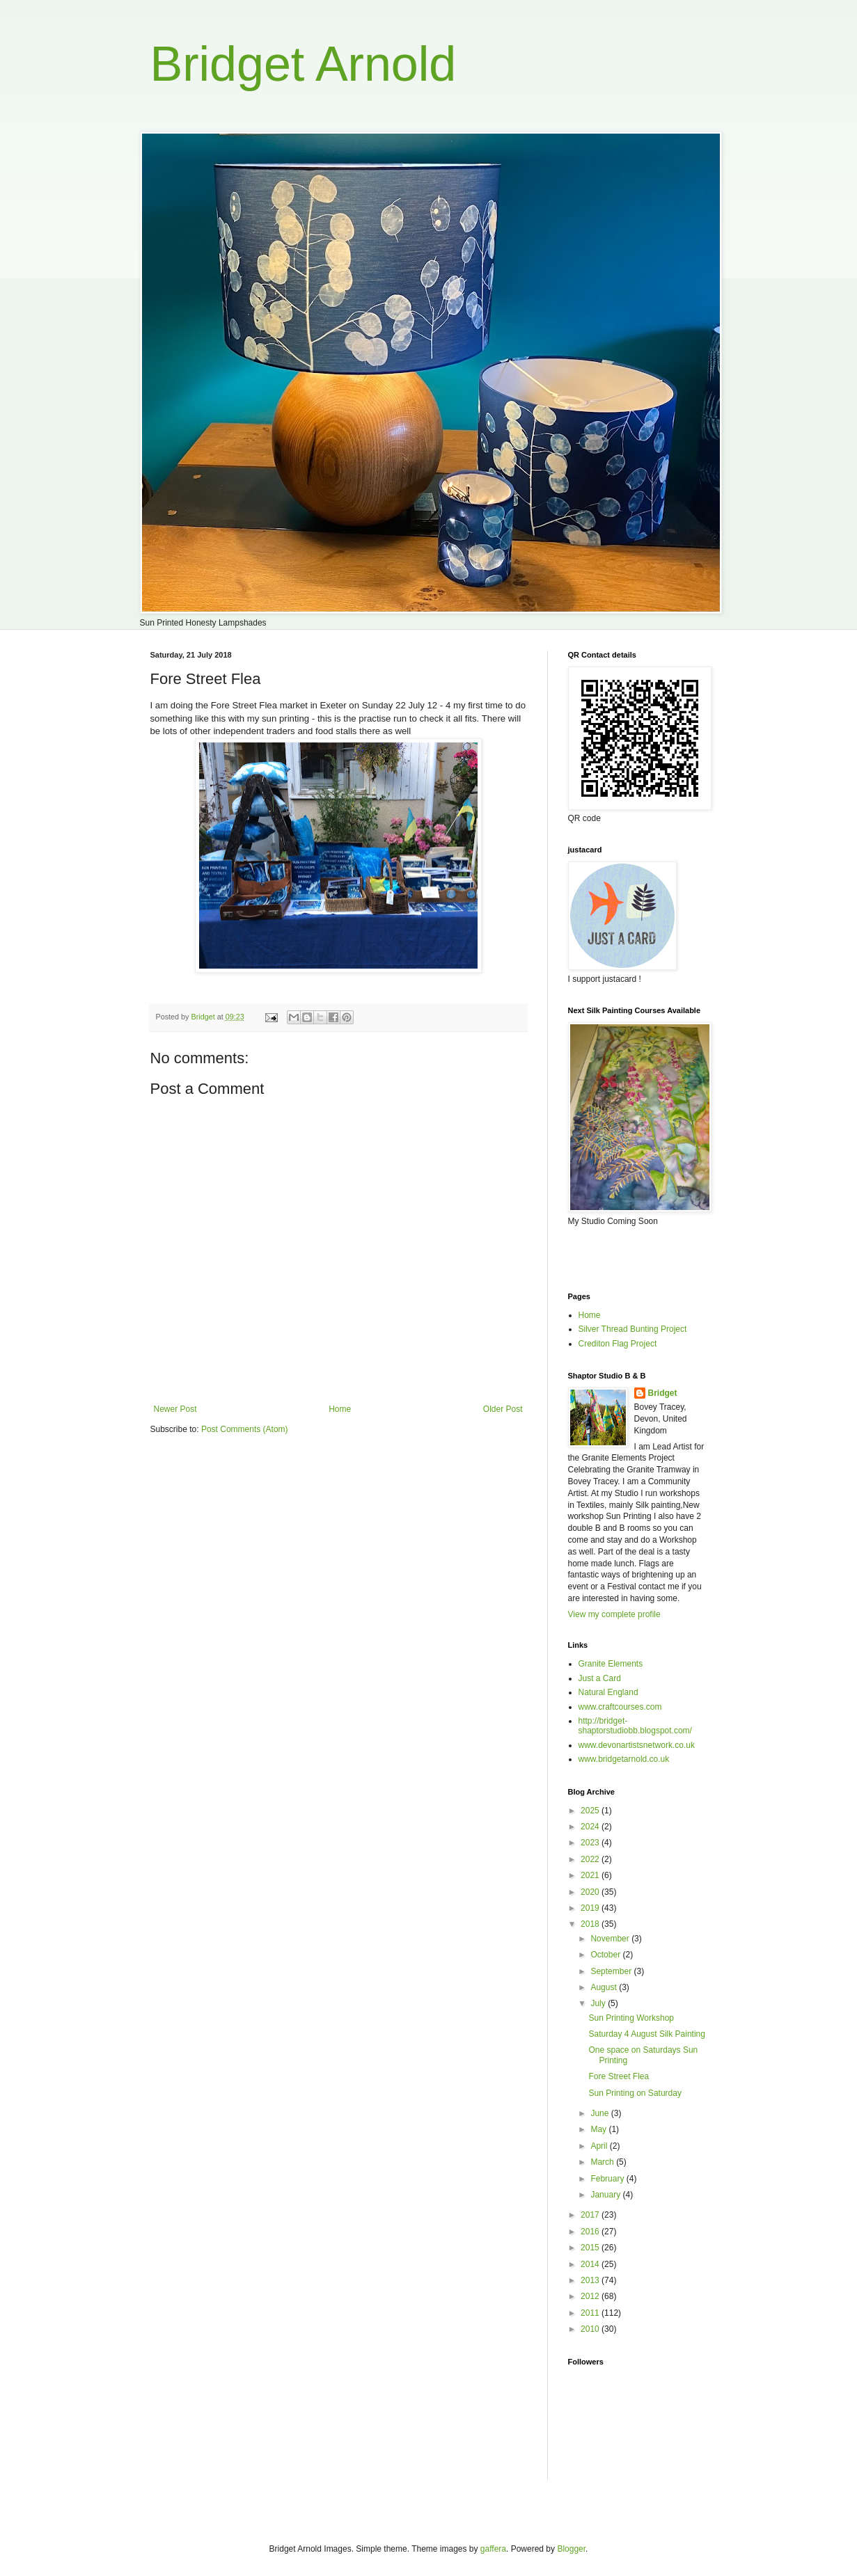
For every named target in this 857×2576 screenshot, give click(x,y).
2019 (591, 1908)
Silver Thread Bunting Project (633, 1329)
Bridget (662, 1393)
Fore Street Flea (618, 2076)
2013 (591, 2280)
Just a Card (600, 1678)
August (604, 1987)
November (610, 1938)
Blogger (571, 2549)
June (600, 2113)
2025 (591, 1810)
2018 (591, 1924)
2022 (591, 1859)
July (599, 2003)
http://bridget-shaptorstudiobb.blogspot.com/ (635, 1725)
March (603, 2162)
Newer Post (175, 1409)
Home (340, 1409)
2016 (591, 2231)
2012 (591, 2296)
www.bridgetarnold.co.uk (624, 1759)
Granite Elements (611, 1664)
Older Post (503, 1409)
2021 (591, 1875)
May (599, 2129)
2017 (591, 2215)
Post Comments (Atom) (244, 1429)
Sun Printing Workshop (631, 2018)
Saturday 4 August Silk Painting (646, 2034)
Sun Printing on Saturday (634, 2093)
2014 (591, 2264)
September (612, 1971)
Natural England (608, 1692)
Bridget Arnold (303, 64)
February (608, 2179)
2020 (591, 1892)
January (606, 2195)
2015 (591, 2247)
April (599, 2146)
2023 (591, 1842)
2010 (591, 2329)
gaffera (493, 2549)
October (606, 1954)
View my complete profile (614, 1614)
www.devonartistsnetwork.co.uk (637, 1745)
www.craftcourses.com (620, 1707)
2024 (591, 1826)
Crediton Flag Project (618, 1344)
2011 (591, 2313)
